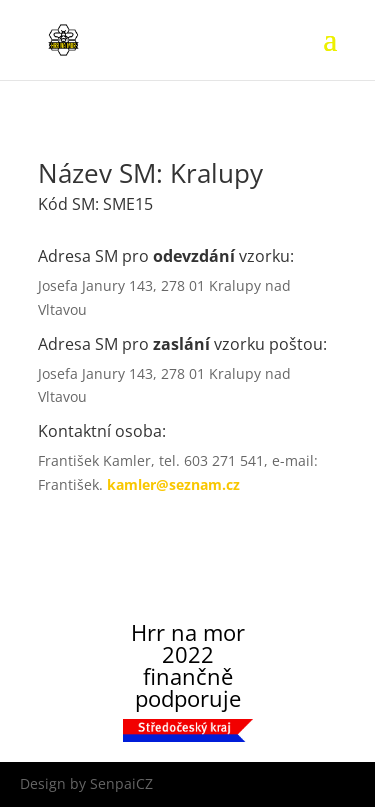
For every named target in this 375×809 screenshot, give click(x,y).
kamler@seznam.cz (173, 484)
